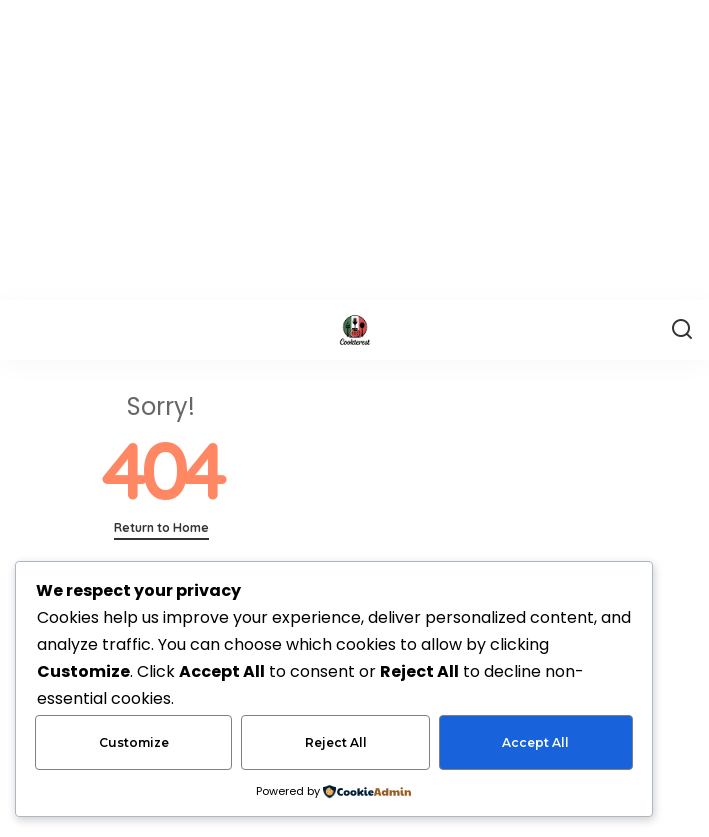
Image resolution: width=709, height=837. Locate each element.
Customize (134, 742)
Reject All (336, 742)
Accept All (535, 742)
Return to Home (161, 527)
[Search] (682, 330)
